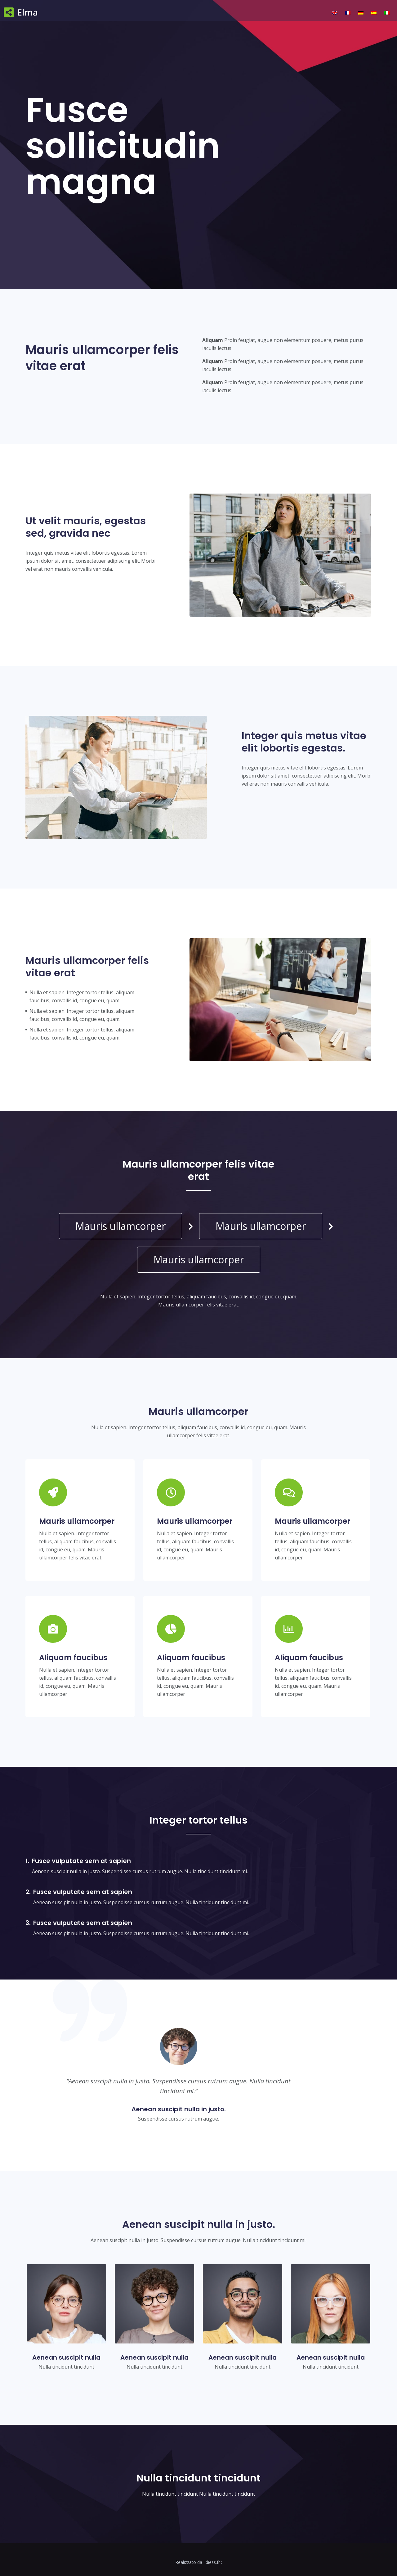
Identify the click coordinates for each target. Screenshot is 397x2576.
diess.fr (213, 2562)
